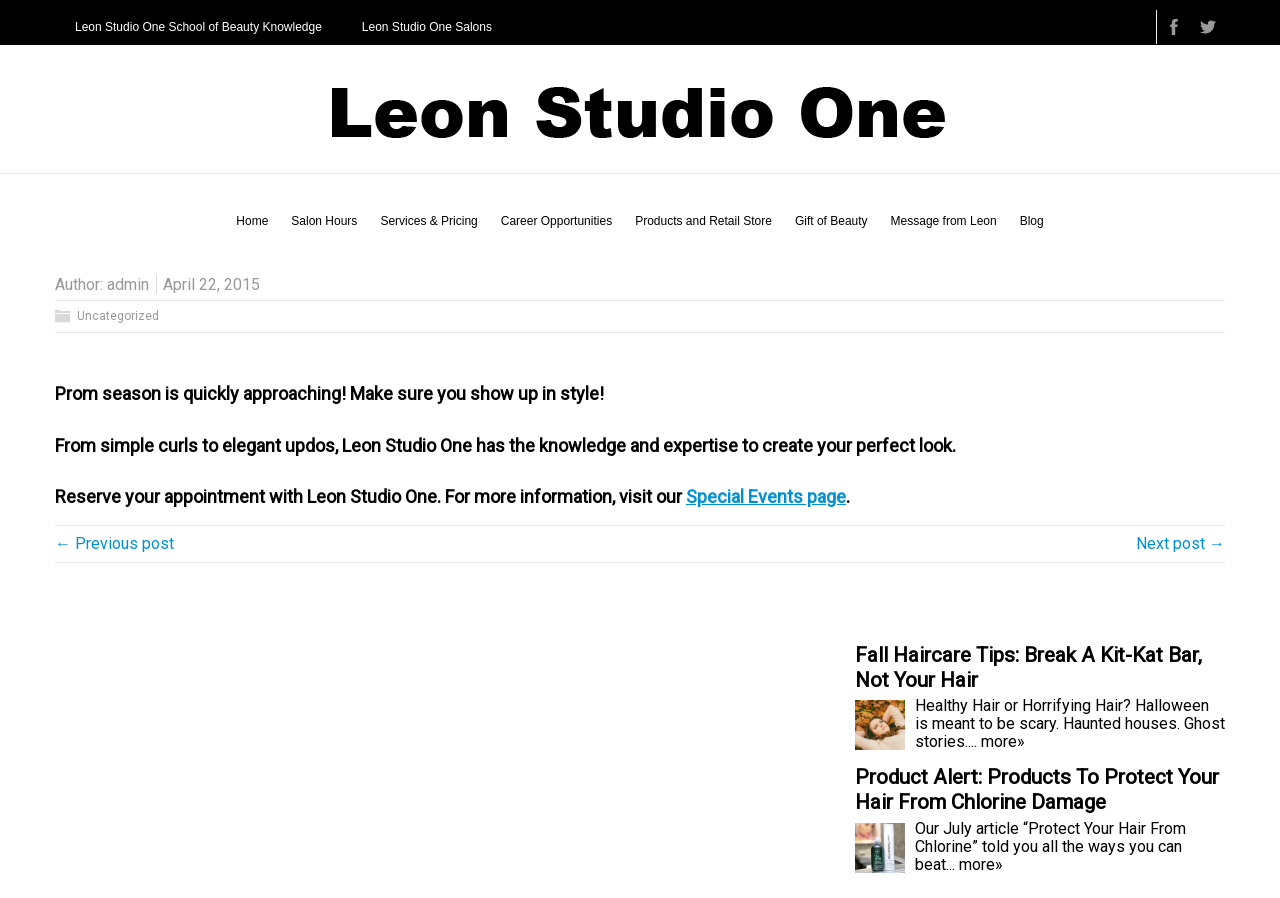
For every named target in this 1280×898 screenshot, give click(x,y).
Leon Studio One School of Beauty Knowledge (198, 27)
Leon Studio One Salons (427, 27)
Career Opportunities (556, 221)
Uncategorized (118, 316)
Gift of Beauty (831, 221)
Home (252, 221)
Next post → (1180, 543)
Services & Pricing (428, 221)
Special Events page (766, 496)
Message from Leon (944, 221)
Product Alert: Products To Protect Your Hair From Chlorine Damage (1037, 789)
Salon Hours (324, 221)
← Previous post (114, 543)
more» (1003, 741)
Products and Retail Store (703, 221)
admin (128, 284)
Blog (1032, 221)
